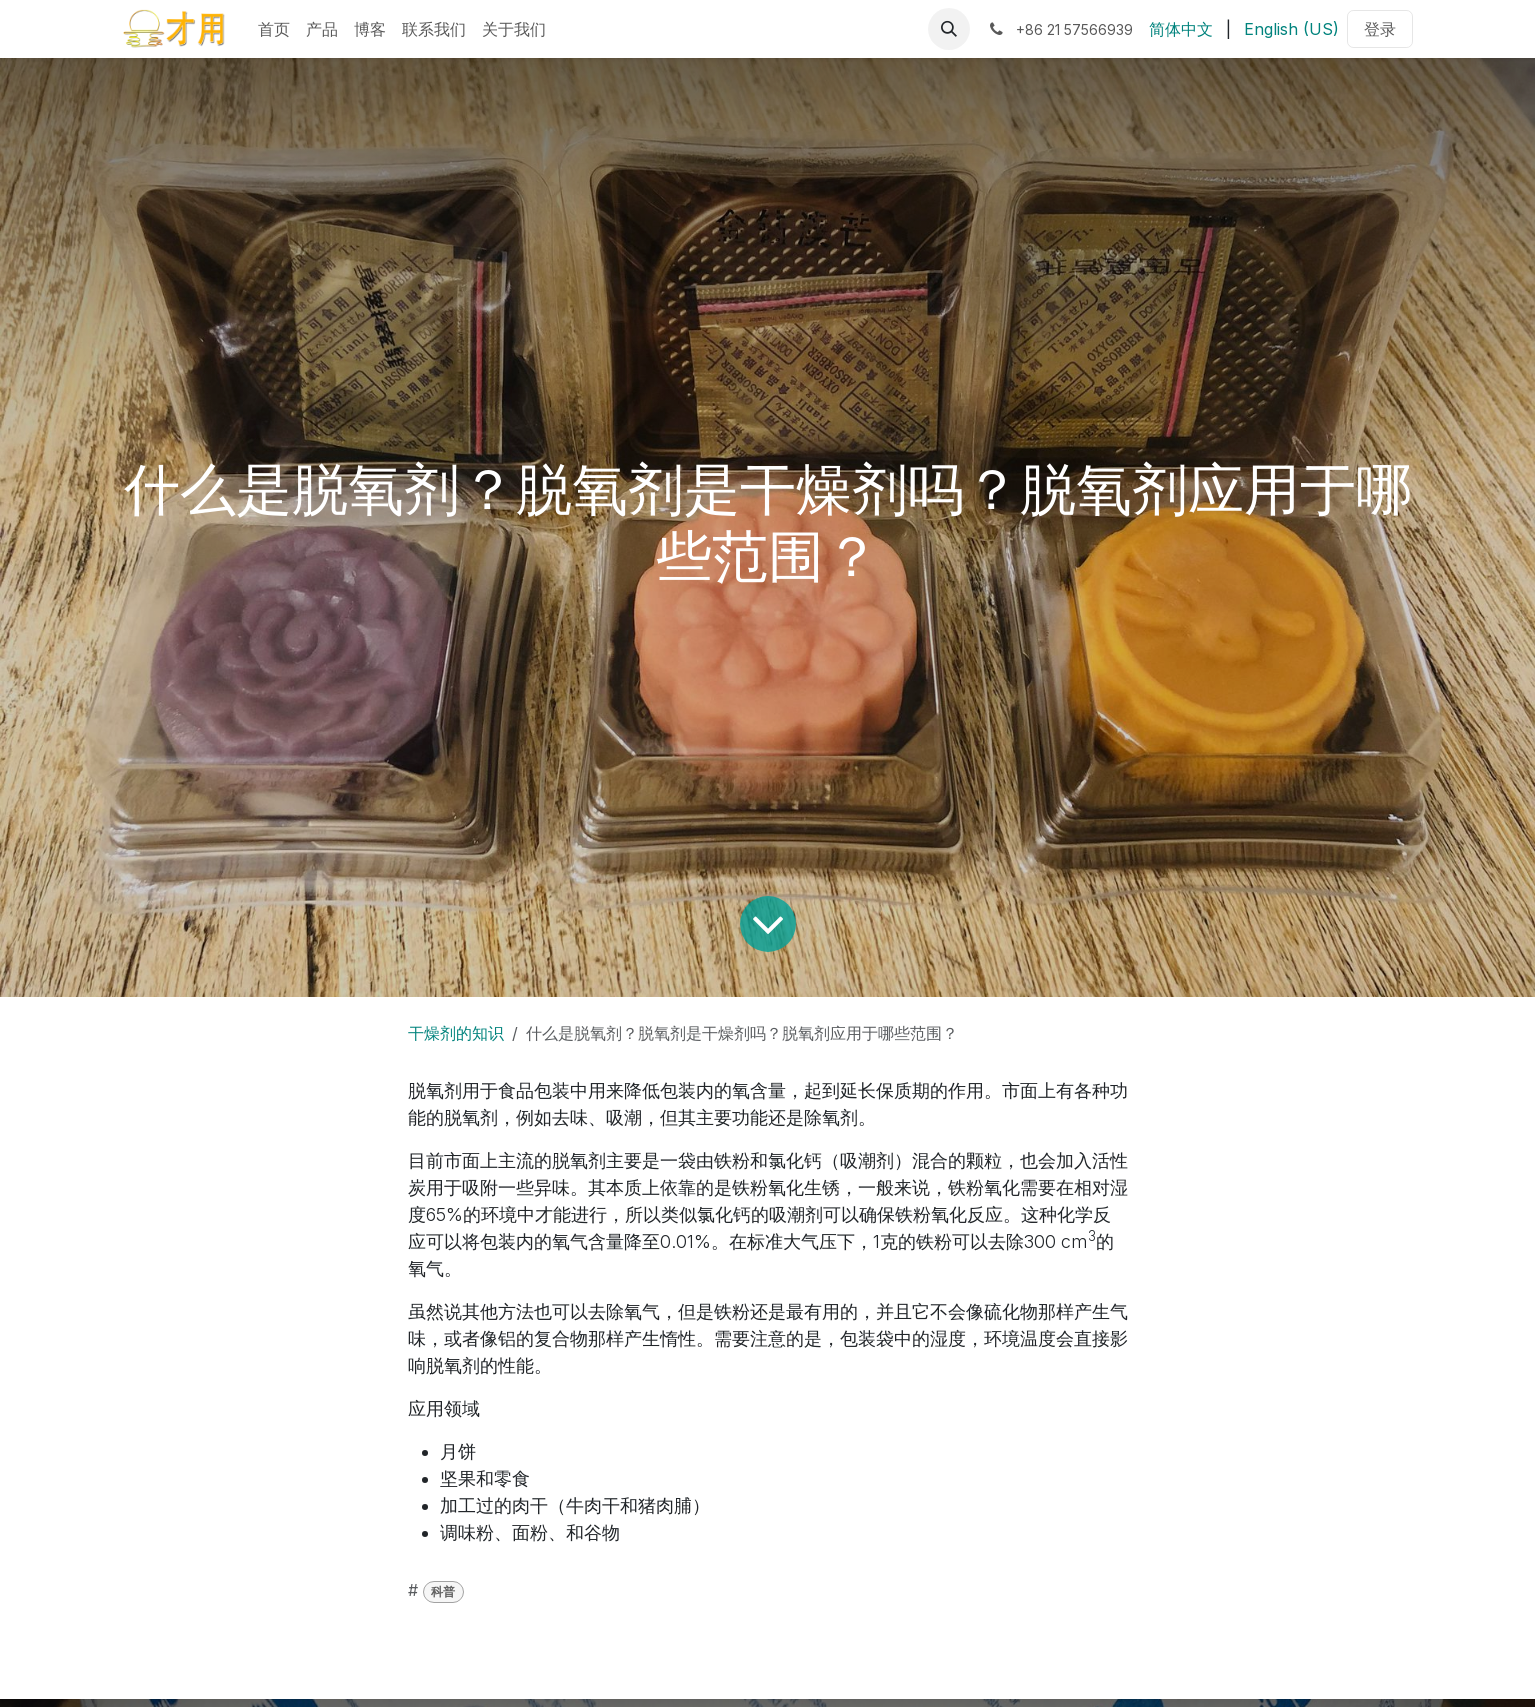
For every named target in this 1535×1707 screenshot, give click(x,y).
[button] (949, 29)
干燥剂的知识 (456, 1033)
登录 (1380, 29)
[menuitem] (274, 29)
